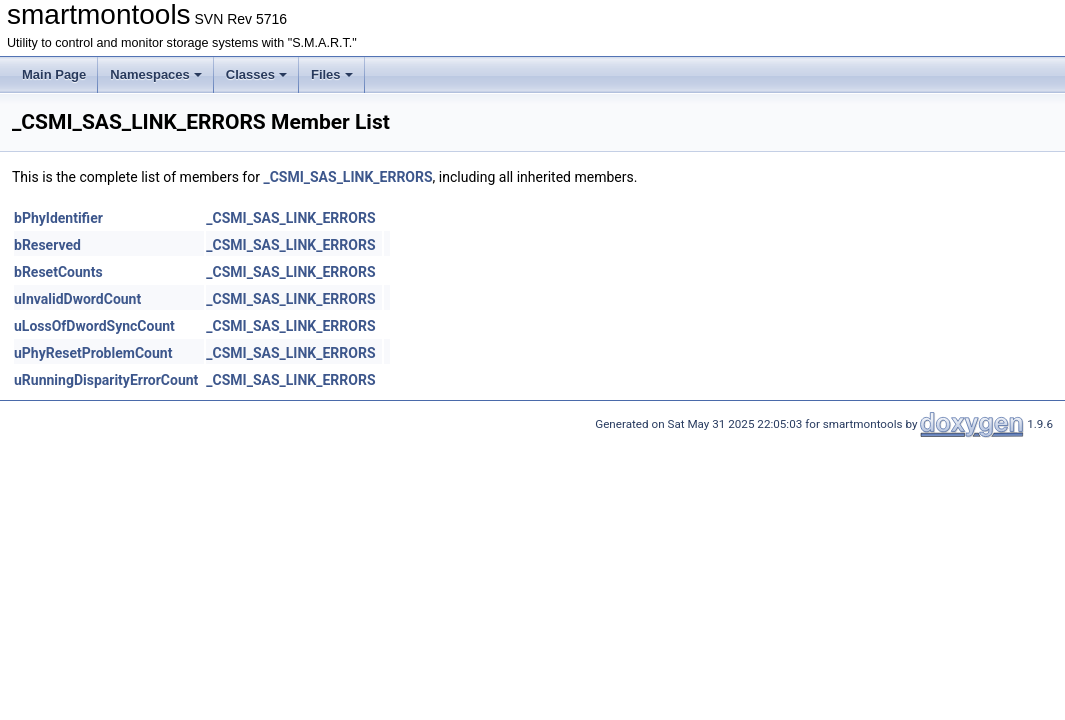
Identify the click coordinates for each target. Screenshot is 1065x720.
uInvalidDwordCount (77, 299)
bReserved (47, 245)
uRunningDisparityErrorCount (106, 380)
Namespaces (156, 74)
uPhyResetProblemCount (93, 353)
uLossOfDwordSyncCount (94, 326)
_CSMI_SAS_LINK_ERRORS (347, 177)
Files (332, 74)
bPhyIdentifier (58, 218)
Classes (256, 74)
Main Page (54, 74)
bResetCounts (58, 272)
